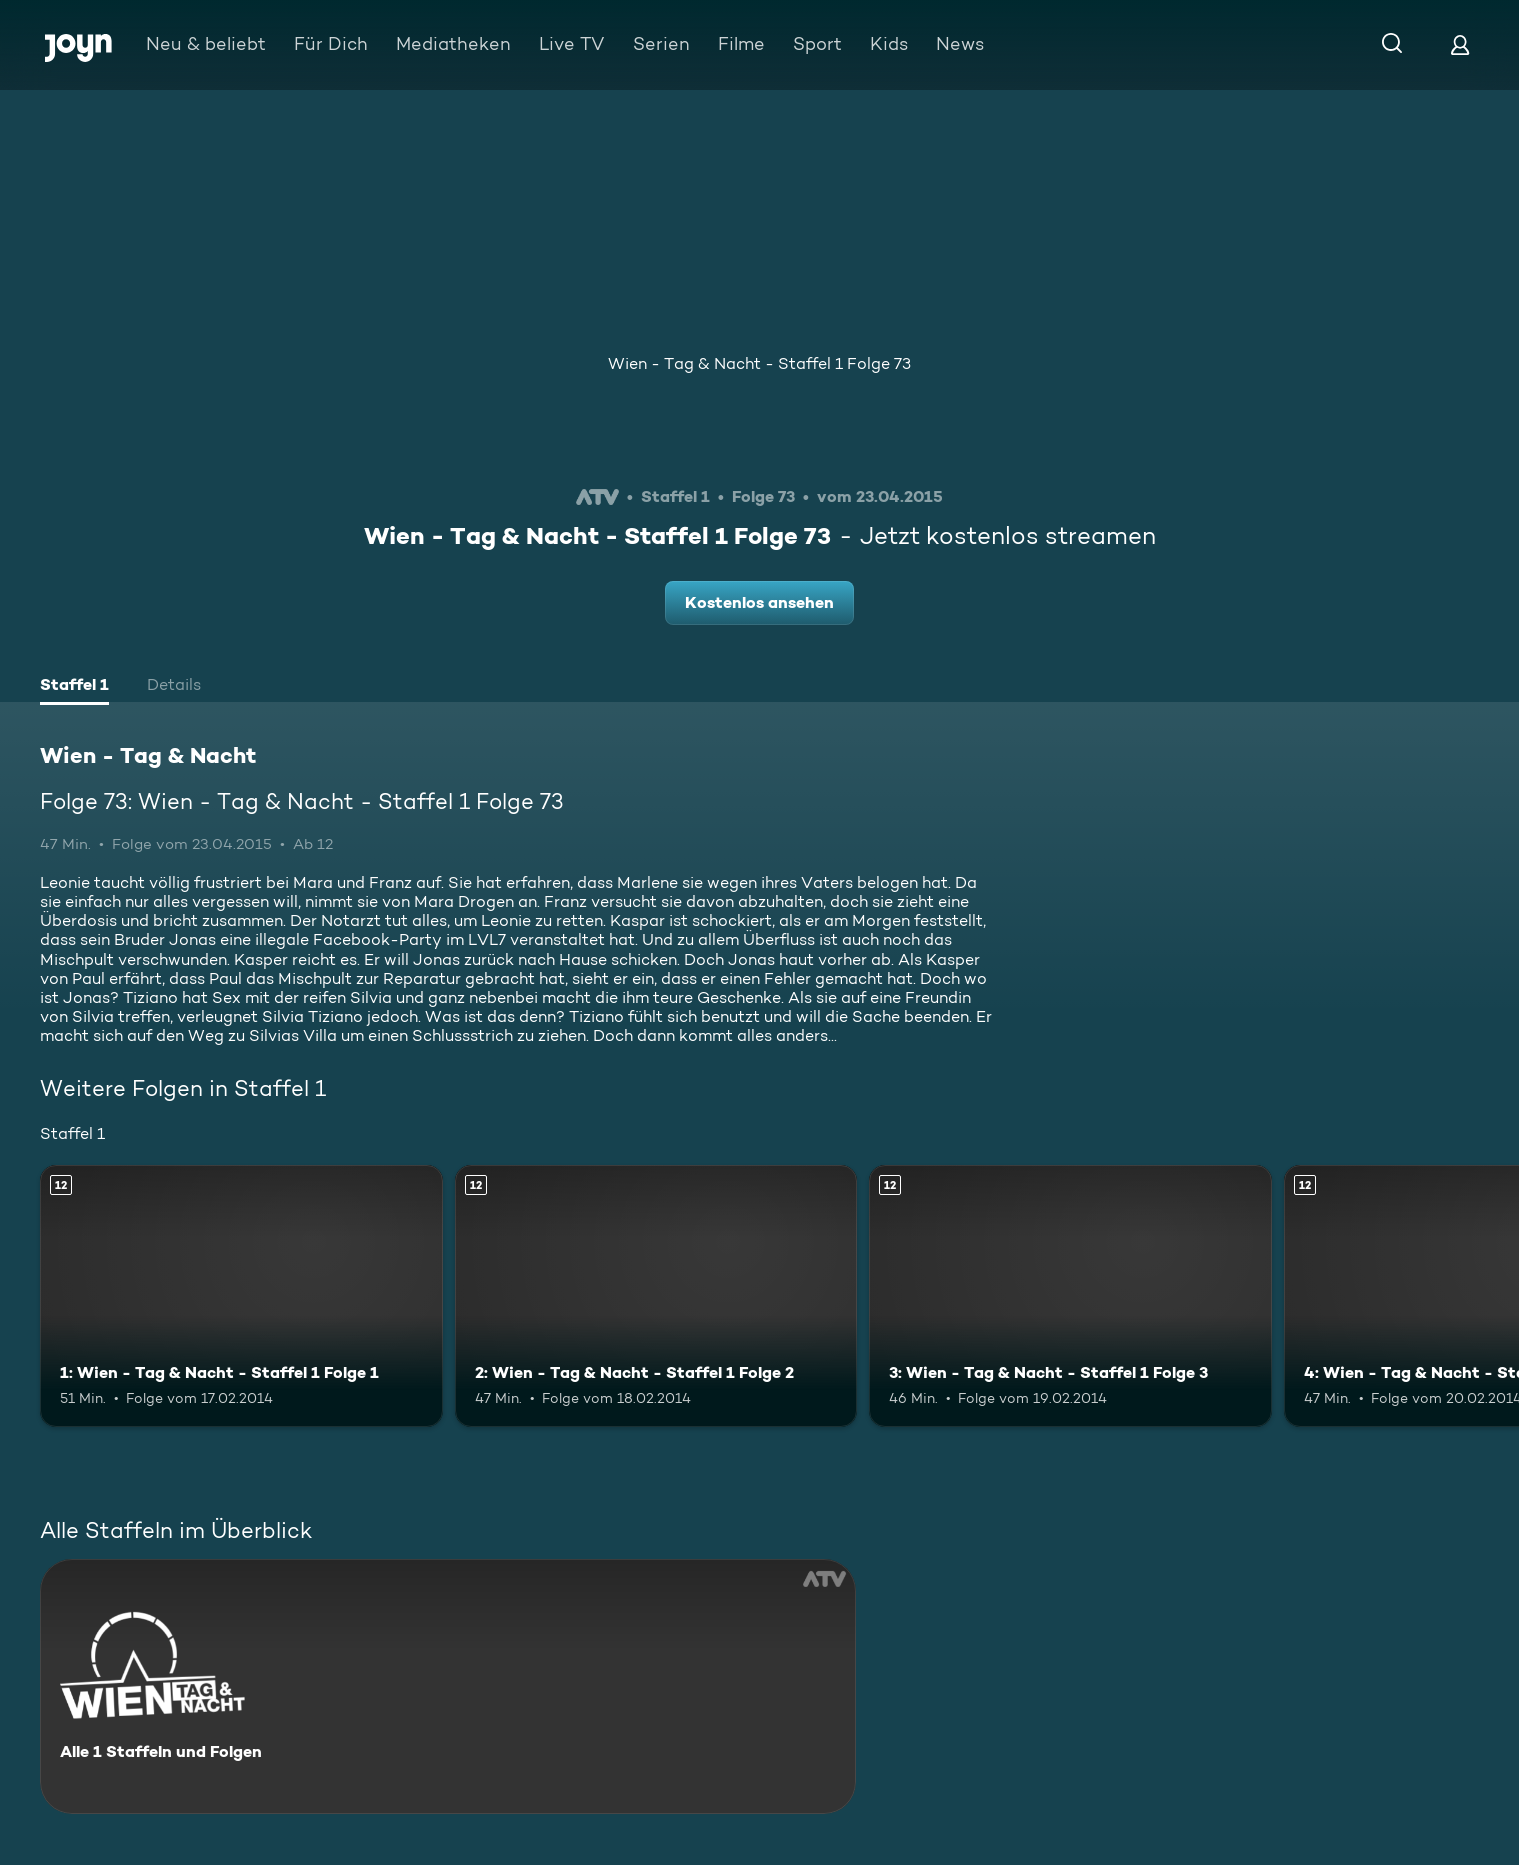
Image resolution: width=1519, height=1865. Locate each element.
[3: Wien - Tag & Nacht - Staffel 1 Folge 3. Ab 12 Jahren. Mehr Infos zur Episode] (1070, 1296)
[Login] (1460, 44)
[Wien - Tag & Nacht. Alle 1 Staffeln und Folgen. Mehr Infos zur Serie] (448, 1686)
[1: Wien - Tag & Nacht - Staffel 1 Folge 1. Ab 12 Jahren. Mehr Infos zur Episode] (241, 1296)
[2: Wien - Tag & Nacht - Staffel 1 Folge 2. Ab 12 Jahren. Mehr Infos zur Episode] (656, 1296)
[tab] (74, 687)
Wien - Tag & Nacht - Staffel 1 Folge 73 (759, 363)
